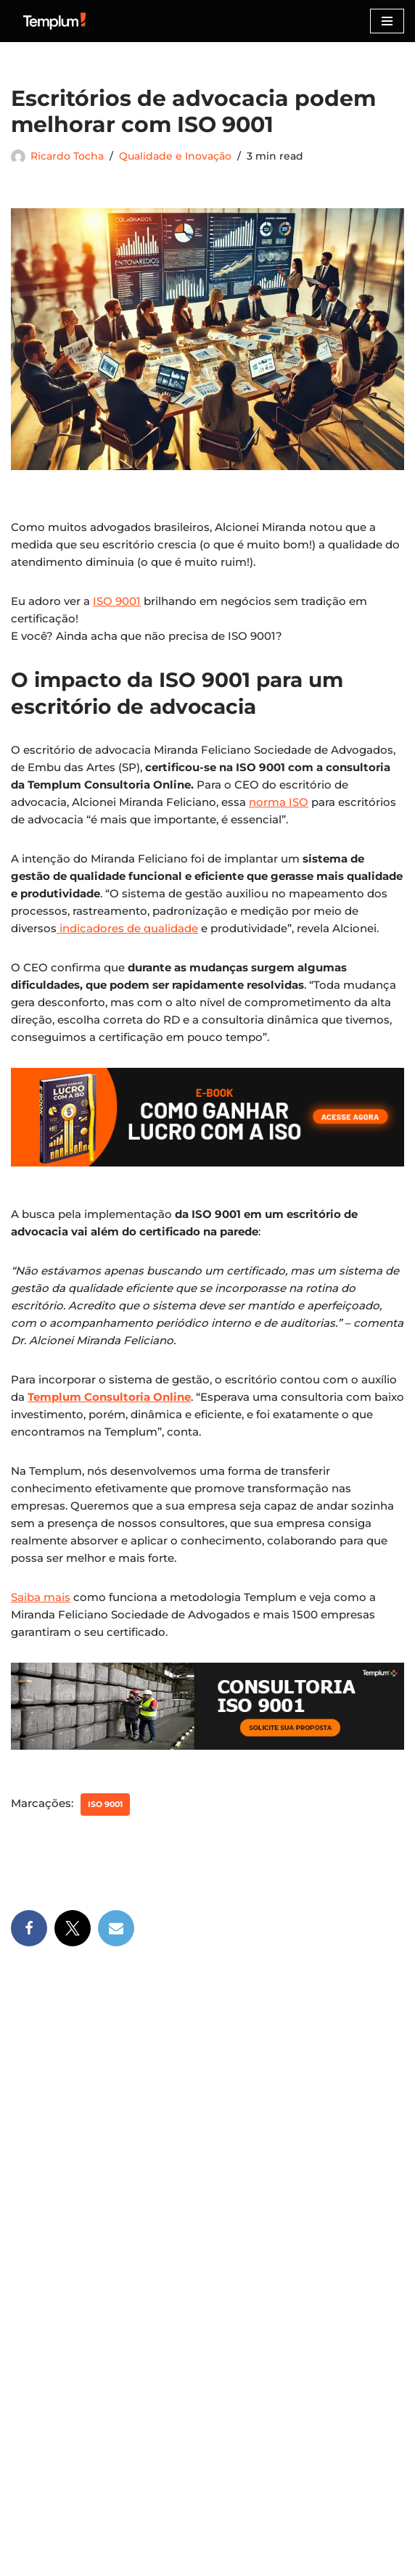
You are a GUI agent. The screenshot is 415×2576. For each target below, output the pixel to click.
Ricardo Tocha (67, 156)
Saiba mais (40, 1597)
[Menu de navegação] (387, 21)
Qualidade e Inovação (175, 156)
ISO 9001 (117, 601)
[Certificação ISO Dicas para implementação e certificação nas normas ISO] (54, 21)
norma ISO (278, 802)
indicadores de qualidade (127, 928)
